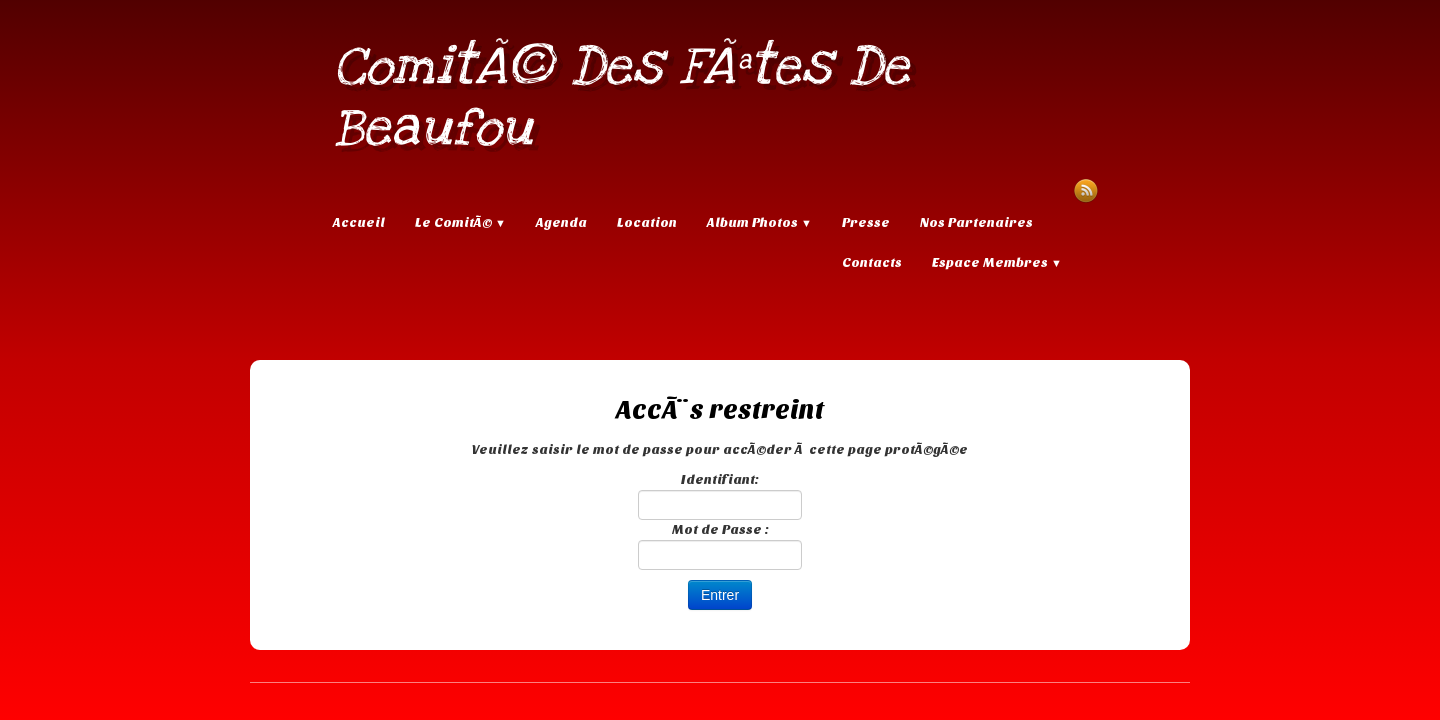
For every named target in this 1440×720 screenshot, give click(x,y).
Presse (866, 222)
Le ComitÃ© (460, 222)
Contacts (872, 262)
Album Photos (759, 222)
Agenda (561, 222)
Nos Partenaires (976, 222)
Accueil (359, 222)
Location (647, 222)
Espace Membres (997, 262)
